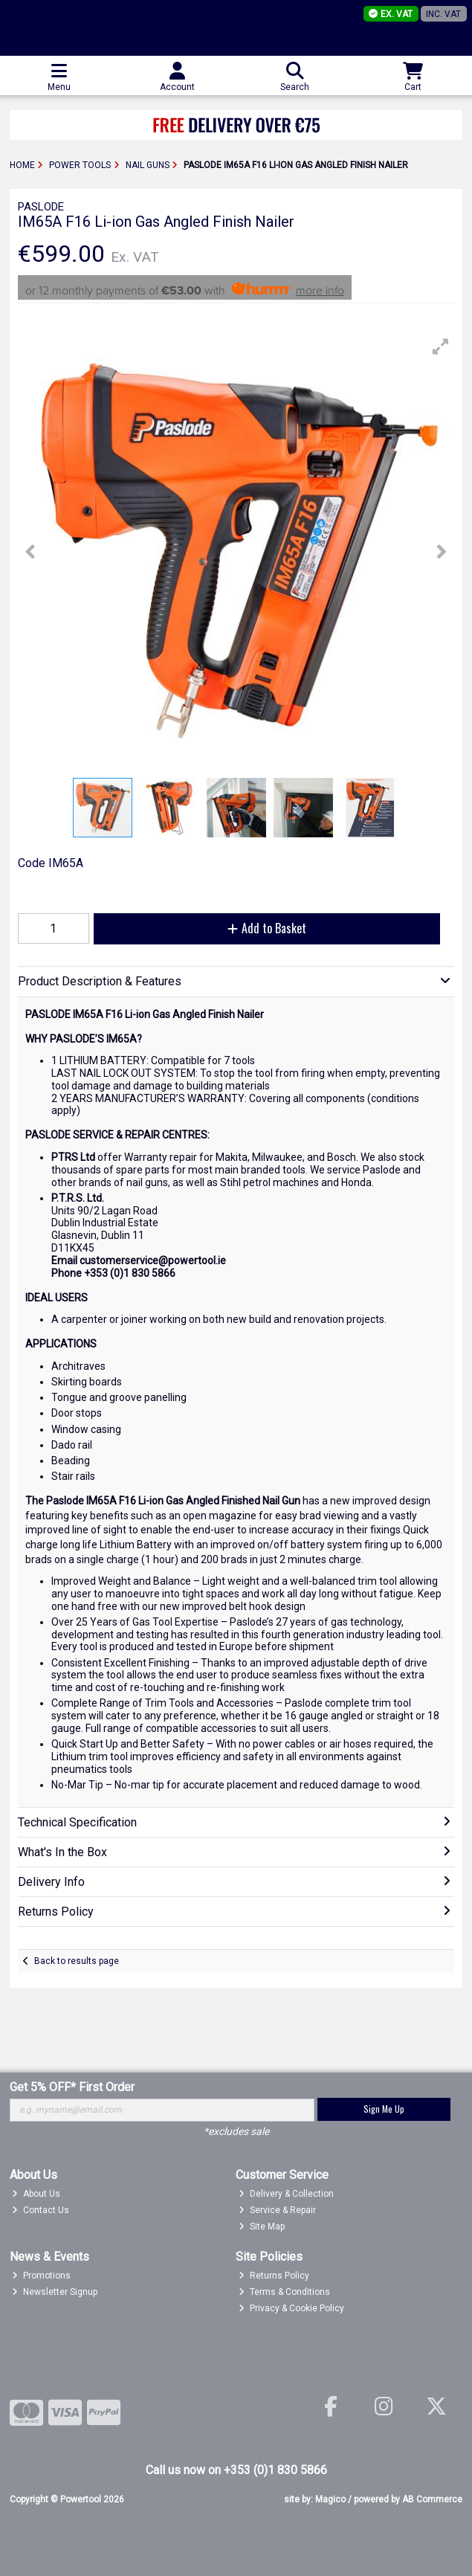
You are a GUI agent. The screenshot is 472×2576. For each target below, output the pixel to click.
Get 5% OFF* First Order (72, 2087)
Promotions (41, 2275)
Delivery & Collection (286, 2194)
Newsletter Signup (54, 2292)
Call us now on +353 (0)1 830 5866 (236, 2470)
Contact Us (40, 2210)
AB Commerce (432, 2499)
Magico (330, 2499)
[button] (441, 346)
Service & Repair (277, 2210)
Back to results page (76, 1961)
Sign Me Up (383, 2108)
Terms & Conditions (284, 2292)
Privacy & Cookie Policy (291, 2308)
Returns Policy (274, 2275)
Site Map (262, 2226)
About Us (36, 2194)
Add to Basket (266, 928)
